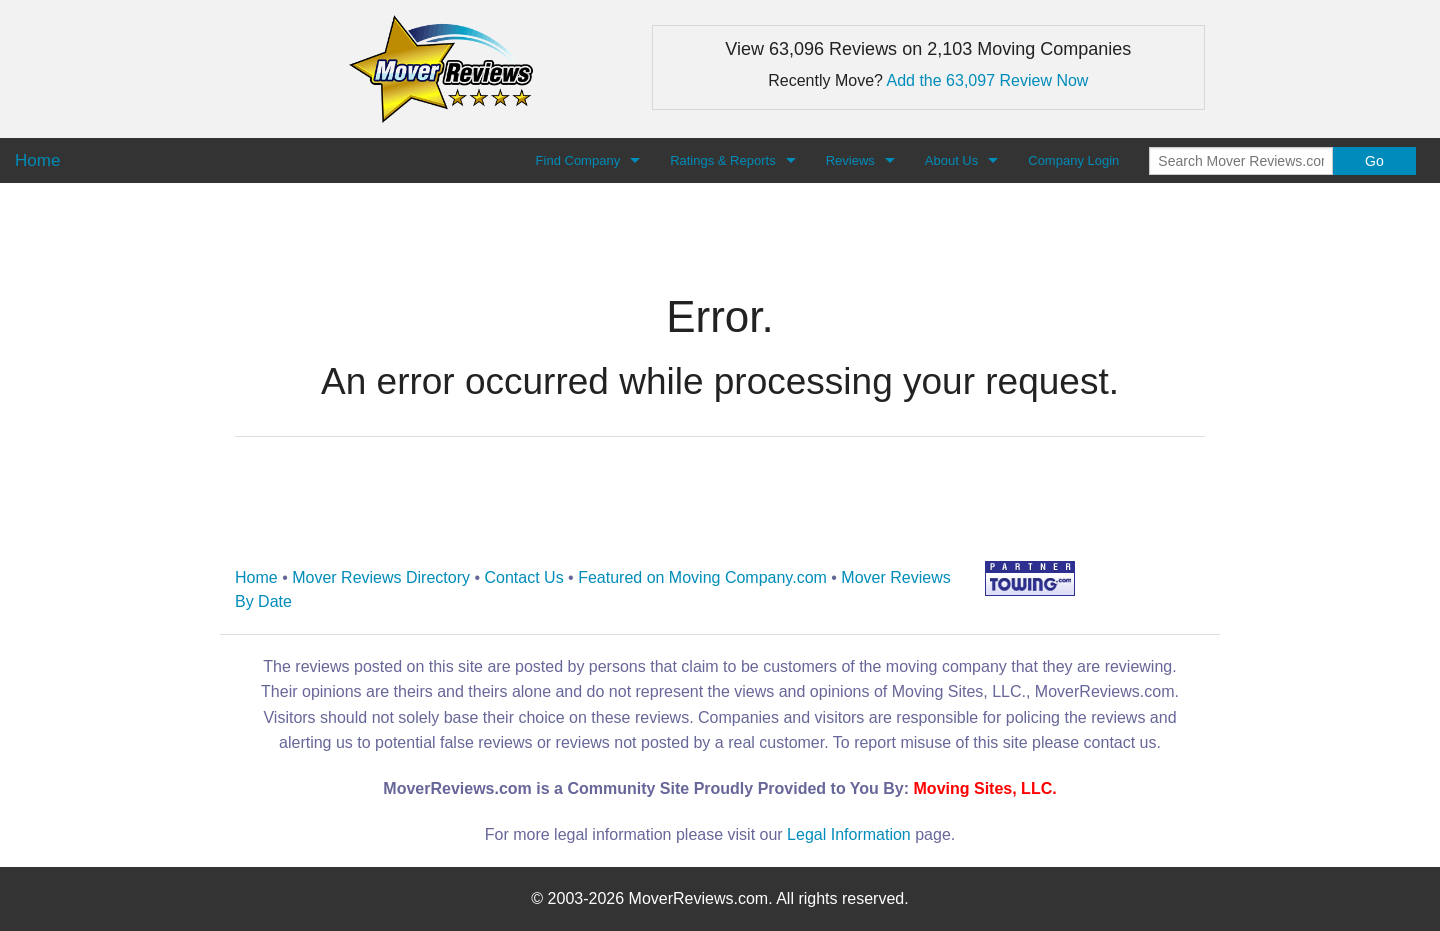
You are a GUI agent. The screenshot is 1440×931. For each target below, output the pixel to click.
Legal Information (849, 834)
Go (1374, 161)
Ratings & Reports (723, 160)
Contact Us (524, 577)
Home (256, 577)
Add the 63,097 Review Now (988, 80)
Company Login (1073, 160)
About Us (951, 160)
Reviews (850, 160)
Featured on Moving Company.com (702, 577)
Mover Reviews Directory (381, 577)
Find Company (578, 160)
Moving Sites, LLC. (985, 788)
